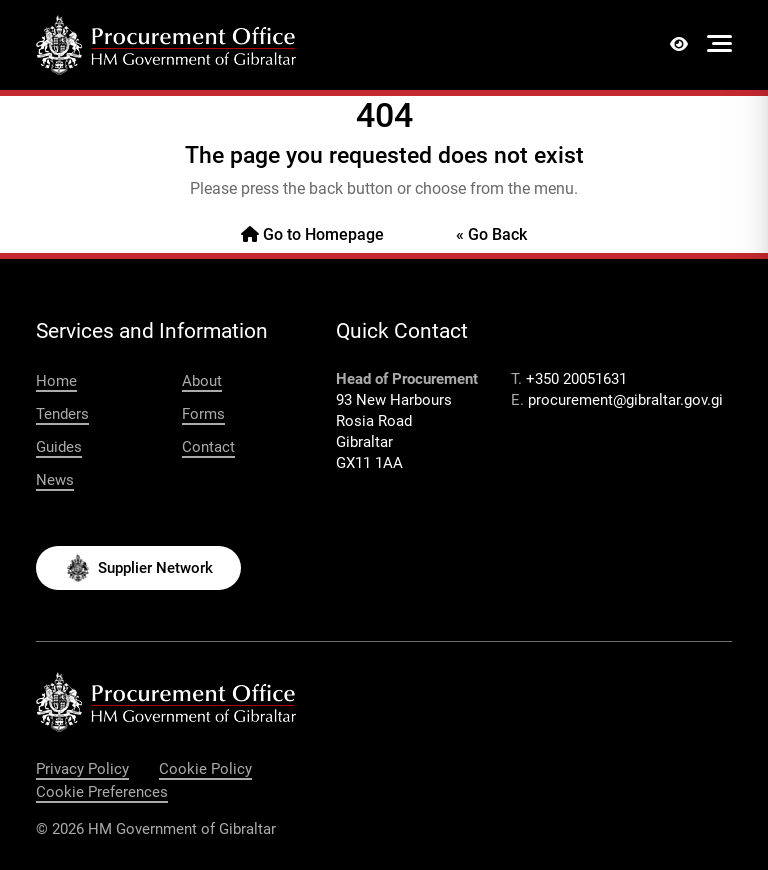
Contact (208, 447)
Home (56, 381)
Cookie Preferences (102, 792)
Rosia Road (374, 421)
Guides (59, 447)
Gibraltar (364, 442)
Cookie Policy (205, 769)
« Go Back (491, 234)
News (55, 480)
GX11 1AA (369, 463)
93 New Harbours (394, 400)
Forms (203, 414)
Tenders (62, 414)
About (202, 381)
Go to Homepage (312, 234)
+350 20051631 (576, 379)
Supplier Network (155, 568)
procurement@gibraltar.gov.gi (625, 400)
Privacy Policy (82, 769)
